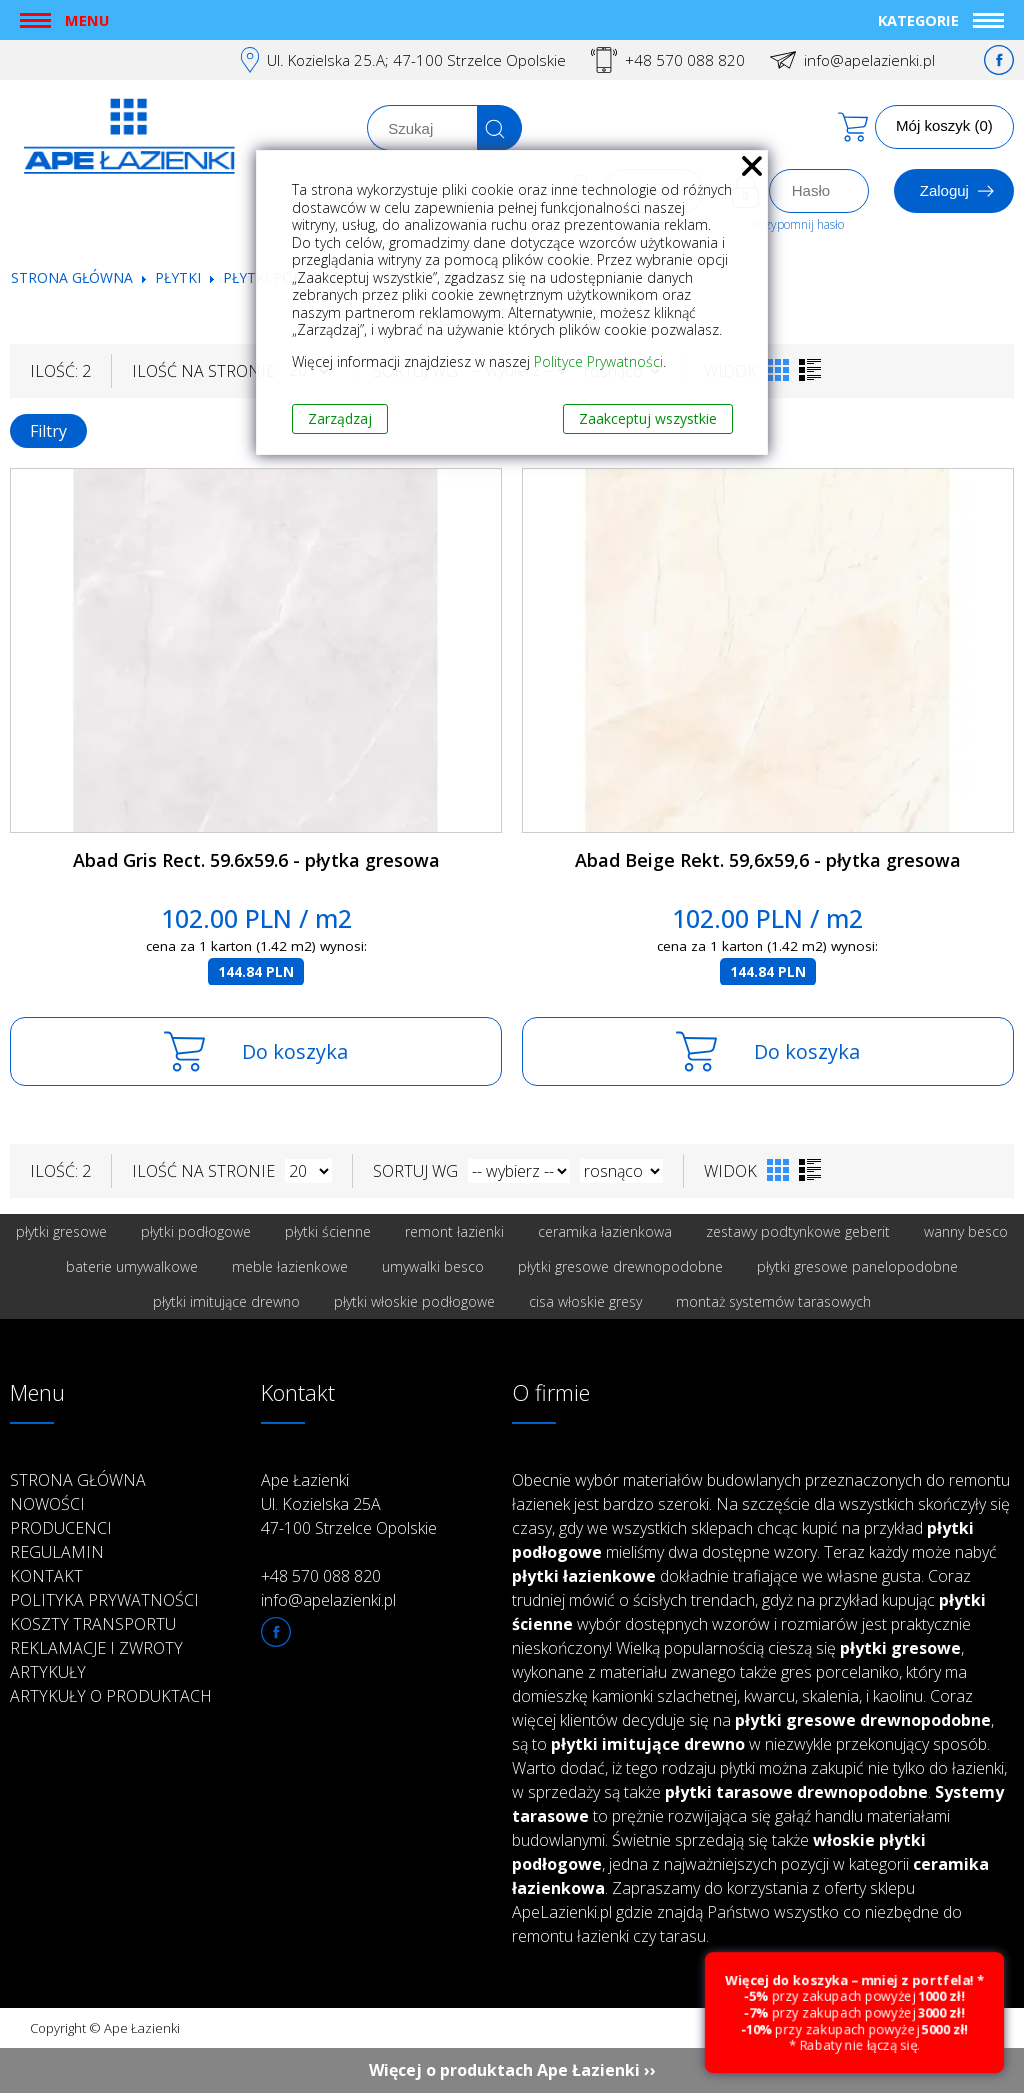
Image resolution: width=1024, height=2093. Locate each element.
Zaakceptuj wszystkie (648, 418)
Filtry (48, 431)
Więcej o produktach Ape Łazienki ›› (512, 2070)
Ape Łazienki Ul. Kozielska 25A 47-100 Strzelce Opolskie (349, 1504)
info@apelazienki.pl (869, 60)
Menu (87, 20)
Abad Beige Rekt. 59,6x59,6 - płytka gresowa (768, 860)
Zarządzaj (340, 418)
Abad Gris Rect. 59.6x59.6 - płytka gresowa (256, 860)
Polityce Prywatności (598, 361)
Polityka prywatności (104, 1600)
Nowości (47, 1504)
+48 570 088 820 (685, 60)
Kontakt (46, 1576)
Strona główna (72, 277)
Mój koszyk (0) (944, 125)
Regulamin (57, 1552)
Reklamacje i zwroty (96, 1648)
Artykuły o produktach (111, 1696)
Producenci (61, 1528)
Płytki (180, 277)
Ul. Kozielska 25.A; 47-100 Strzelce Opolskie (416, 60)
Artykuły (48, 1672)
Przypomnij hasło (798, 224)
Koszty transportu (93, 1624)
